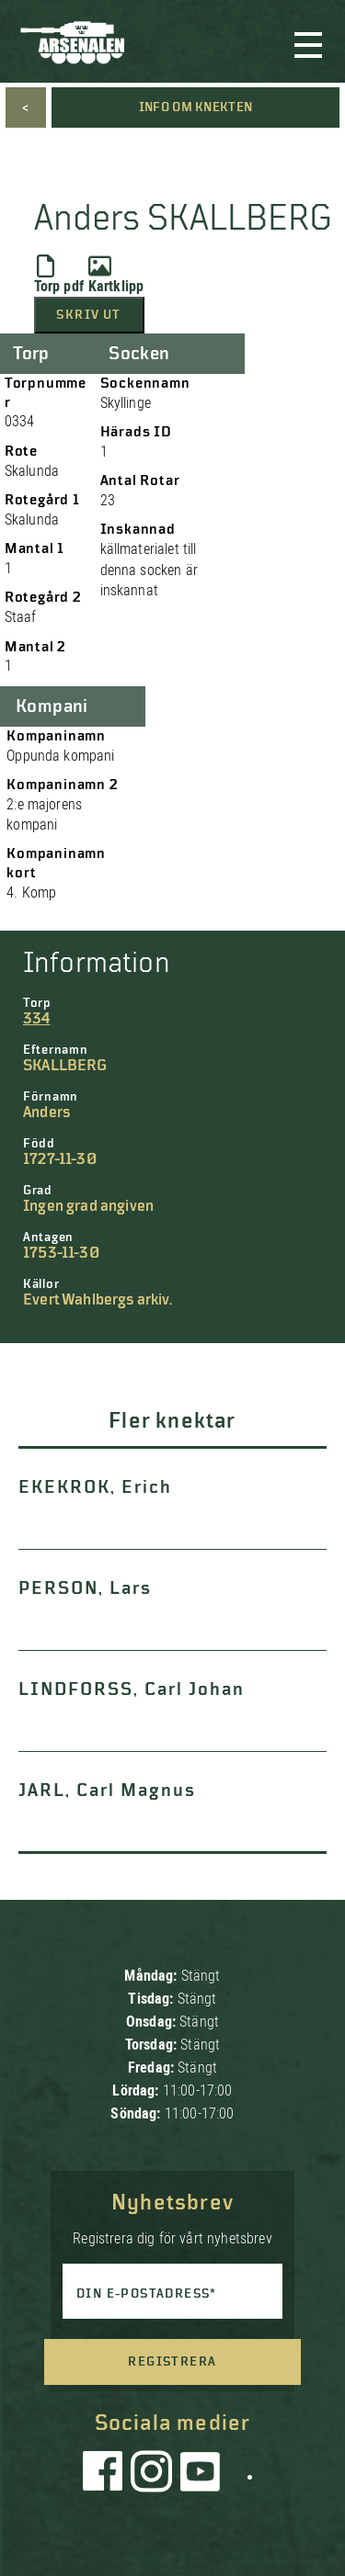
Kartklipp (116, 274)
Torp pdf (59, 274)
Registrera (172, 2362)
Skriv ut (88, 315)
